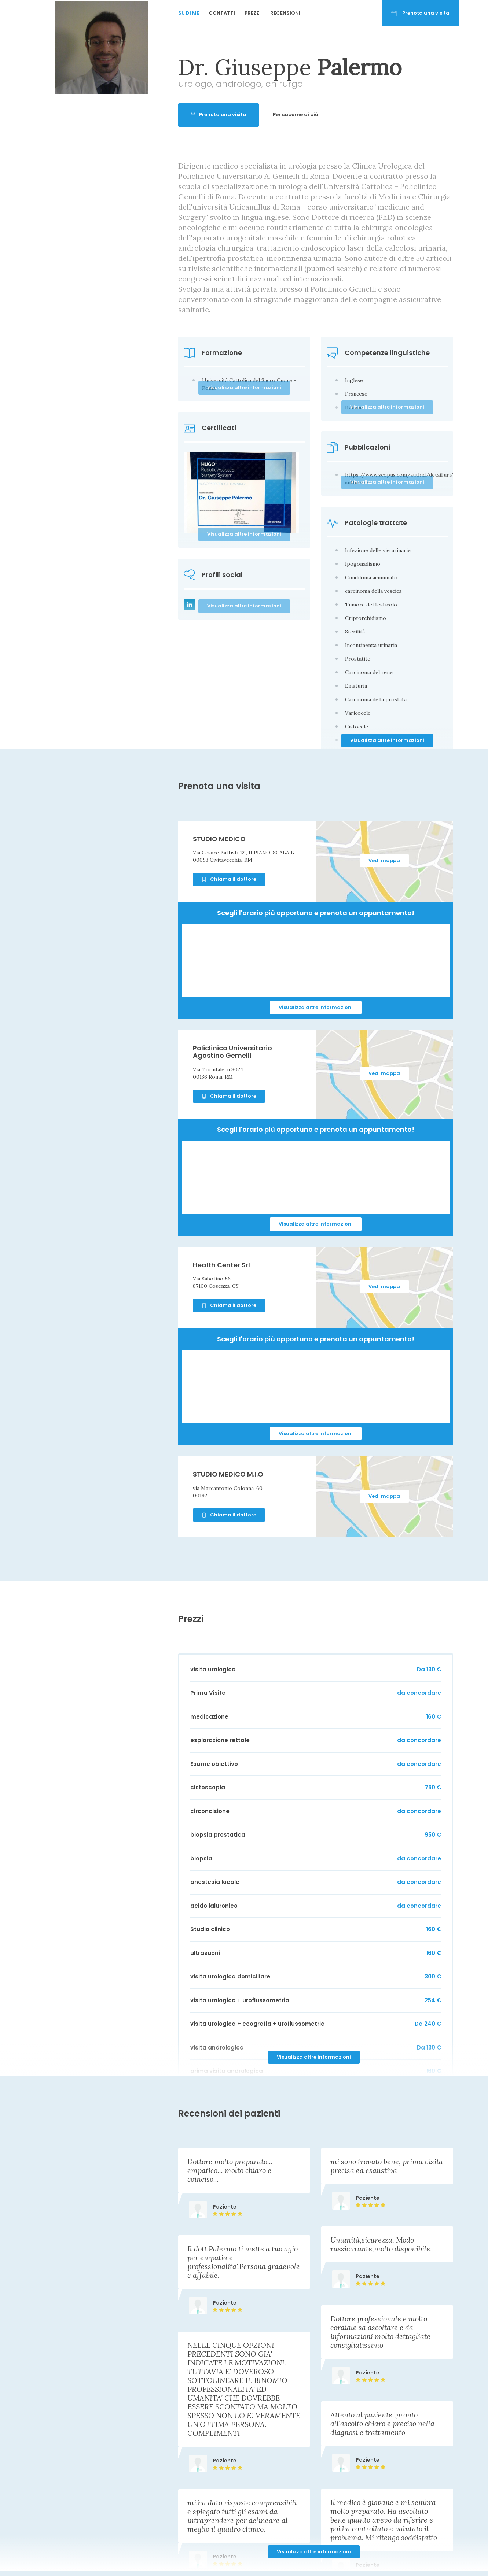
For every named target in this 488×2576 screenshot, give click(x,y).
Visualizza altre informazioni (387, 740)
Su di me (188, 13)
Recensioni (285, 13)
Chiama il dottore (229, 879)
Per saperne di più (370, 114)
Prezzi (253, 13)
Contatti (222, 13)
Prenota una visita (420, 13)
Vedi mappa (384, 860)
